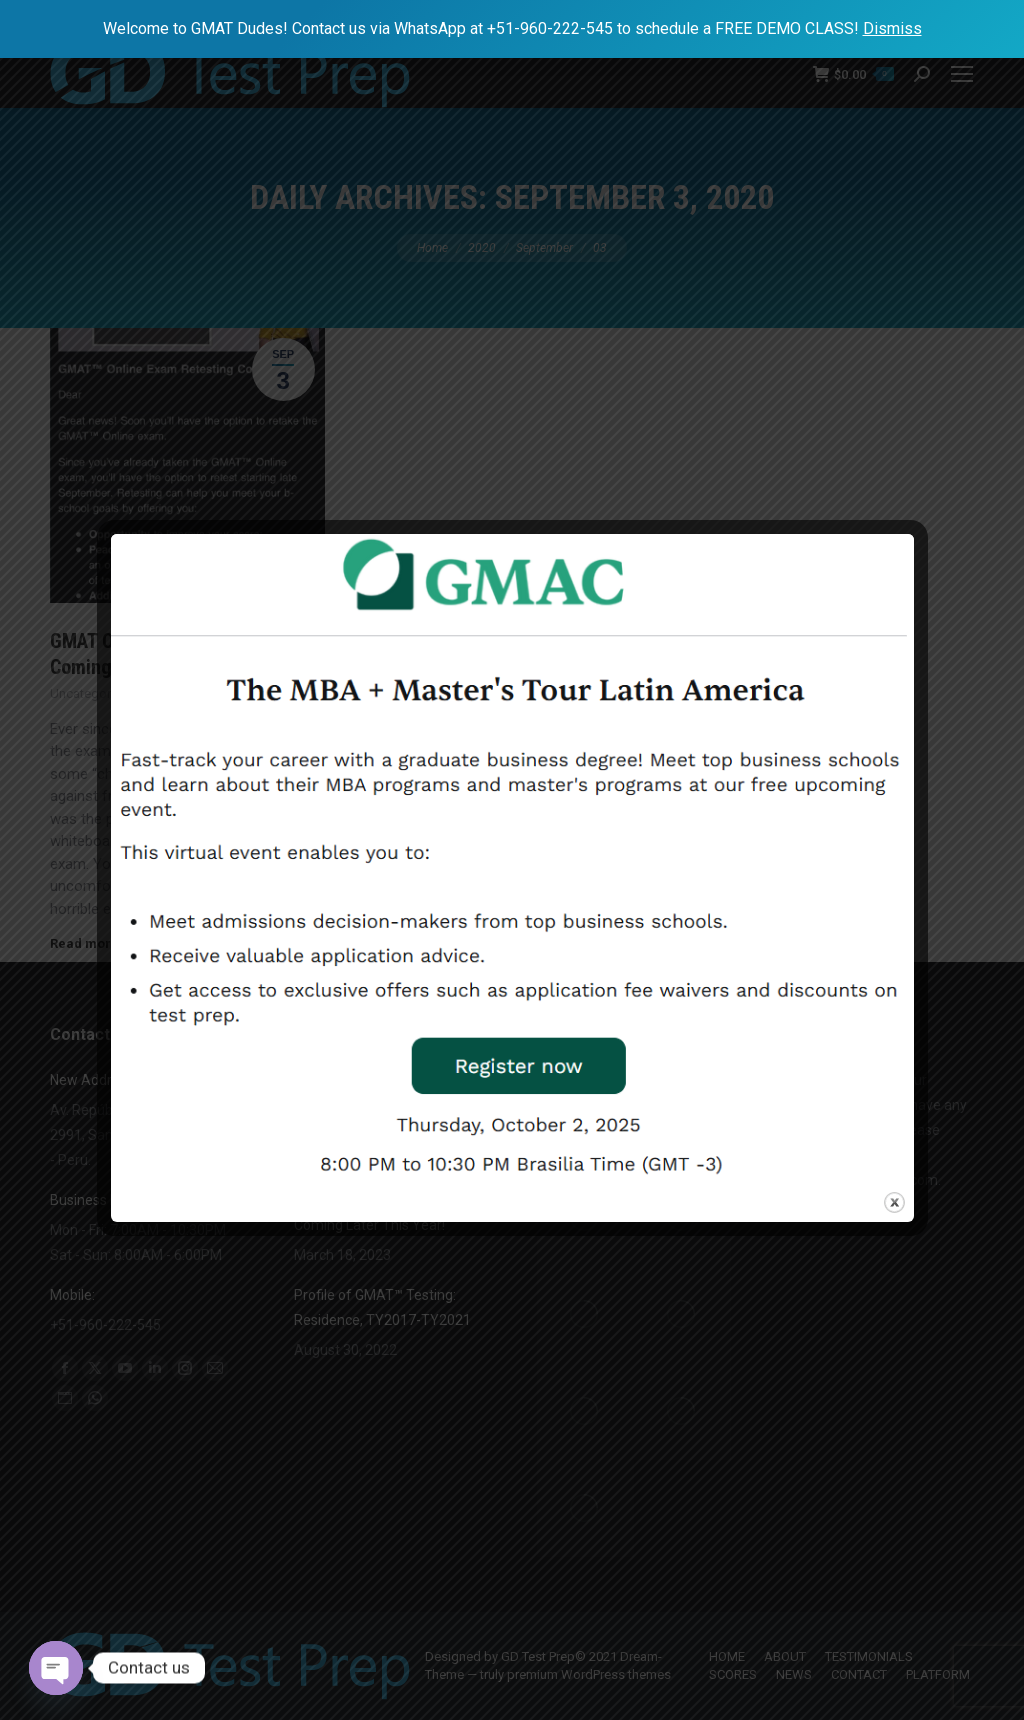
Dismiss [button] (892, 28)
